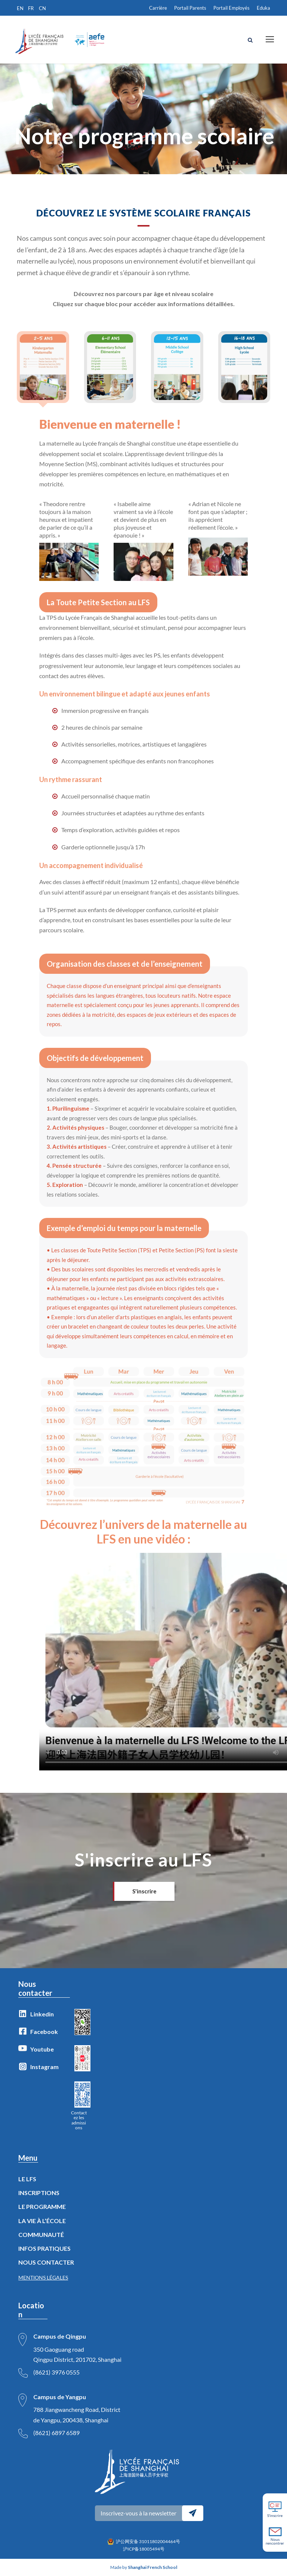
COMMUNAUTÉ (41, 2234)
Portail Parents (190, 8)
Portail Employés (231, 8)
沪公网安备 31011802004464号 (148, 2541)
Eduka (263, 8)
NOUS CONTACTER (46, 2262)
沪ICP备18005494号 (143, 2549)
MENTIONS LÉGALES (43, 2277)
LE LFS (27, 2178)
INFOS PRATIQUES (44, 2248)
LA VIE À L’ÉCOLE (42, 2220)
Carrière (158, 8)
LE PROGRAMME (42, 2206)
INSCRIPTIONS (38, 2192)
